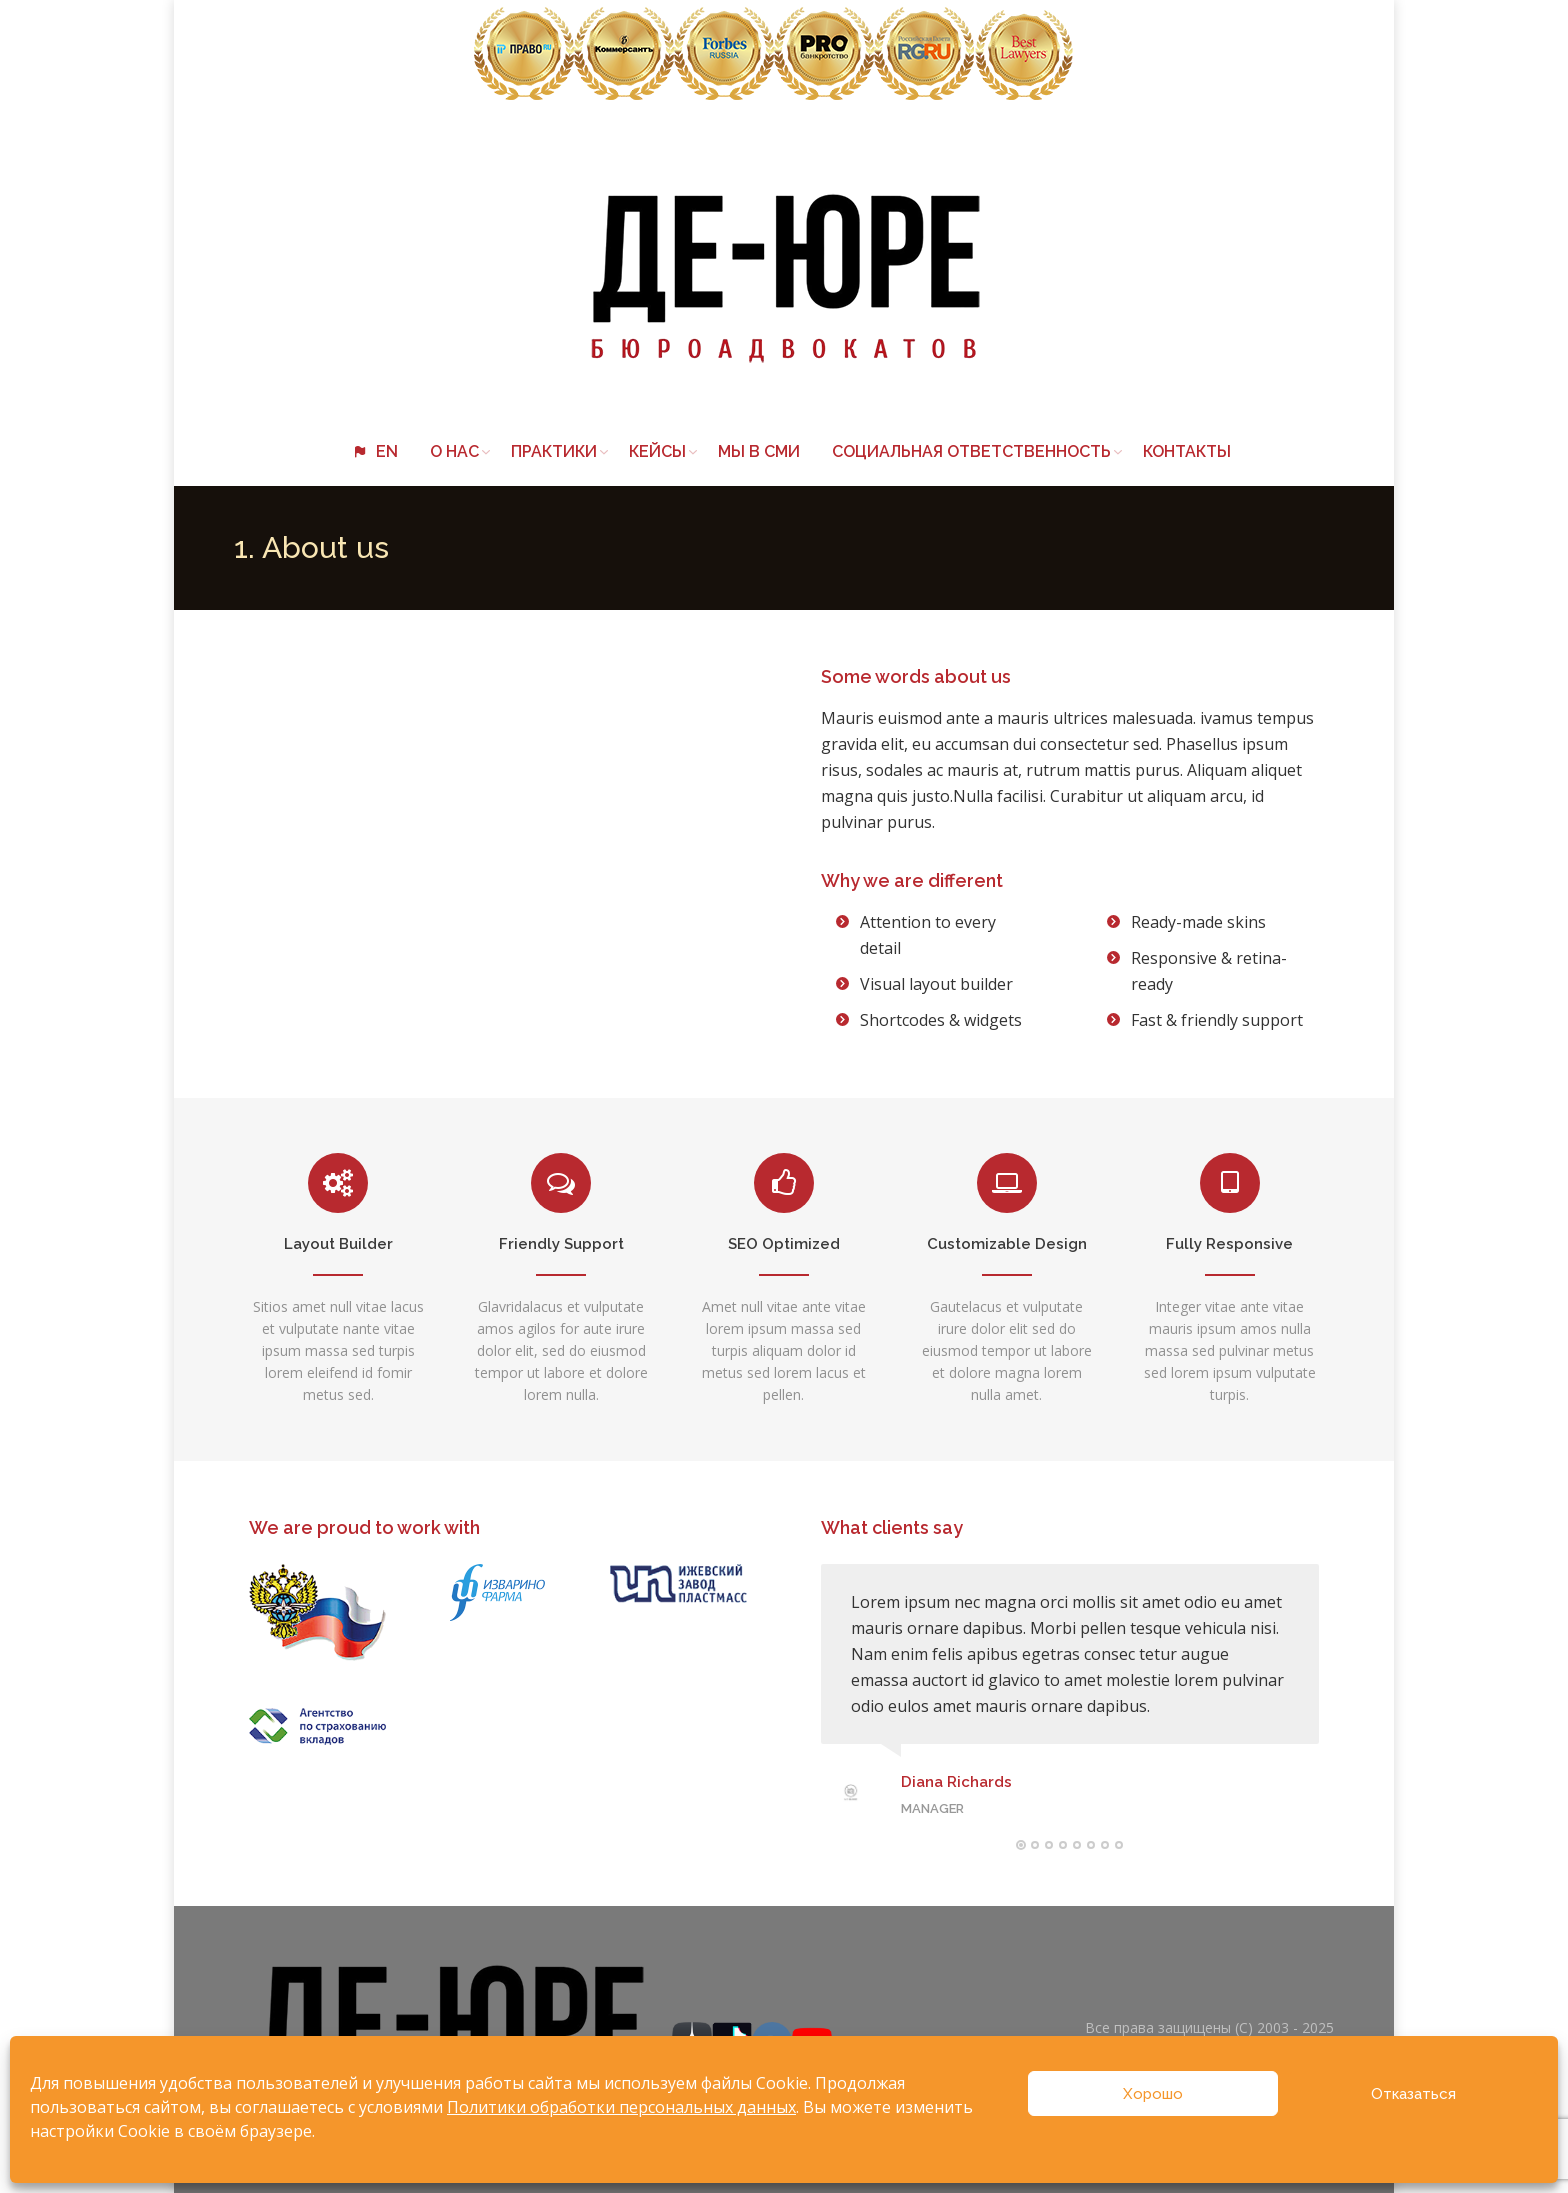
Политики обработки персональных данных (621, 2107)
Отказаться (1413, 2094)
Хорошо (1153, 2094)
